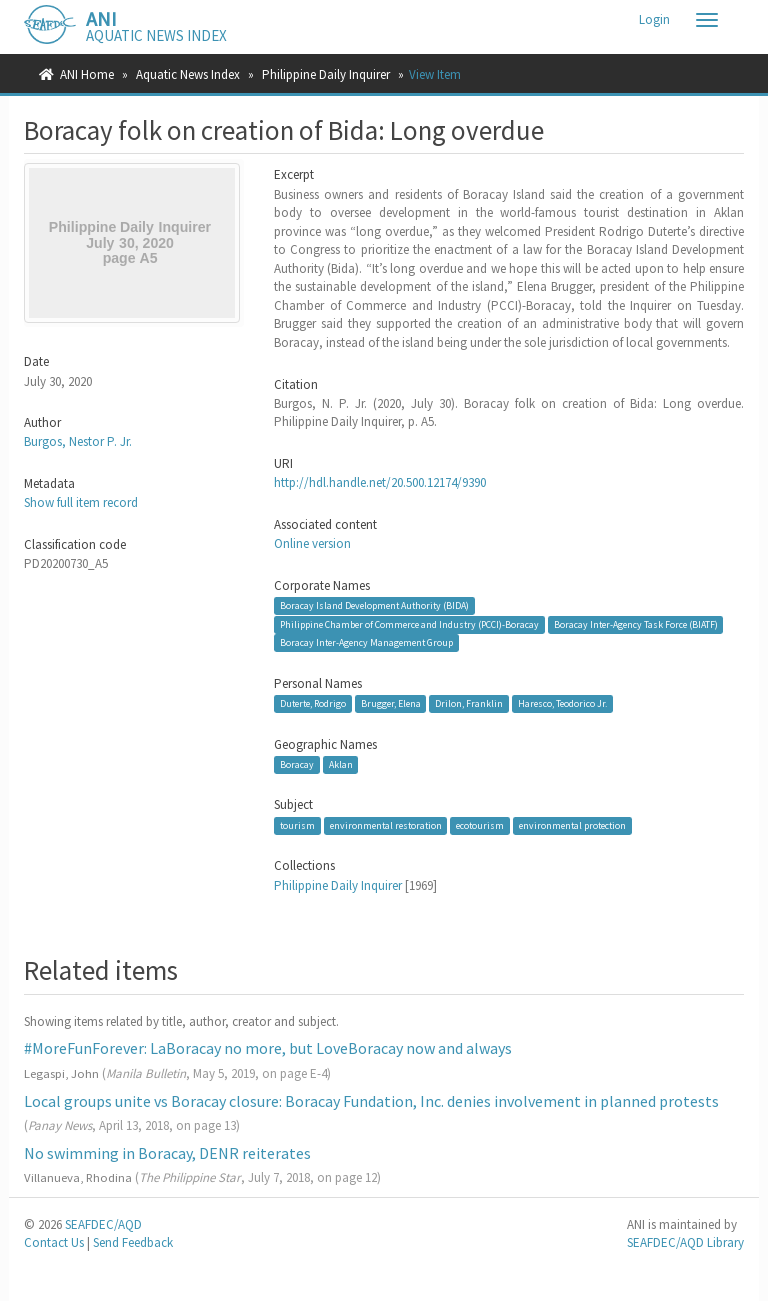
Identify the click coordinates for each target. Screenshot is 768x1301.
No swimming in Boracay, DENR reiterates (167, 1153)
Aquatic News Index (188, 74)
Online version (312, 543)
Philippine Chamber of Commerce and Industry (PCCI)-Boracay (409, 624)
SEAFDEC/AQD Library (685, 1242)
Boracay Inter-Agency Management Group (366, 642)
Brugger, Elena (391, 703)
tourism (297, 825)
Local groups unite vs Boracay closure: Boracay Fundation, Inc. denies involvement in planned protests (371, 1101)
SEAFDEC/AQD (103, 1224)
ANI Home (87, 74)
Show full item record (81, 502)
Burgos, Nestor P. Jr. (78, 441)
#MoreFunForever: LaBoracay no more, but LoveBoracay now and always (268, 1048)
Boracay (297, 764)
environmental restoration (386, 825)
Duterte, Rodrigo (313, 703)
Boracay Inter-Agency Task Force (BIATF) (636, 624)
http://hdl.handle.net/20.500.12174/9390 (380, 482)
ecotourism (480, 825)
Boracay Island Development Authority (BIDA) (374, 605)
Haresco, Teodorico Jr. (562, 703)
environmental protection (572, 825)
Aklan (341, 764)
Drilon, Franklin (469, 703)
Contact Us (54, 1242)
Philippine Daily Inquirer (326, 74)
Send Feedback (133, 1242)
